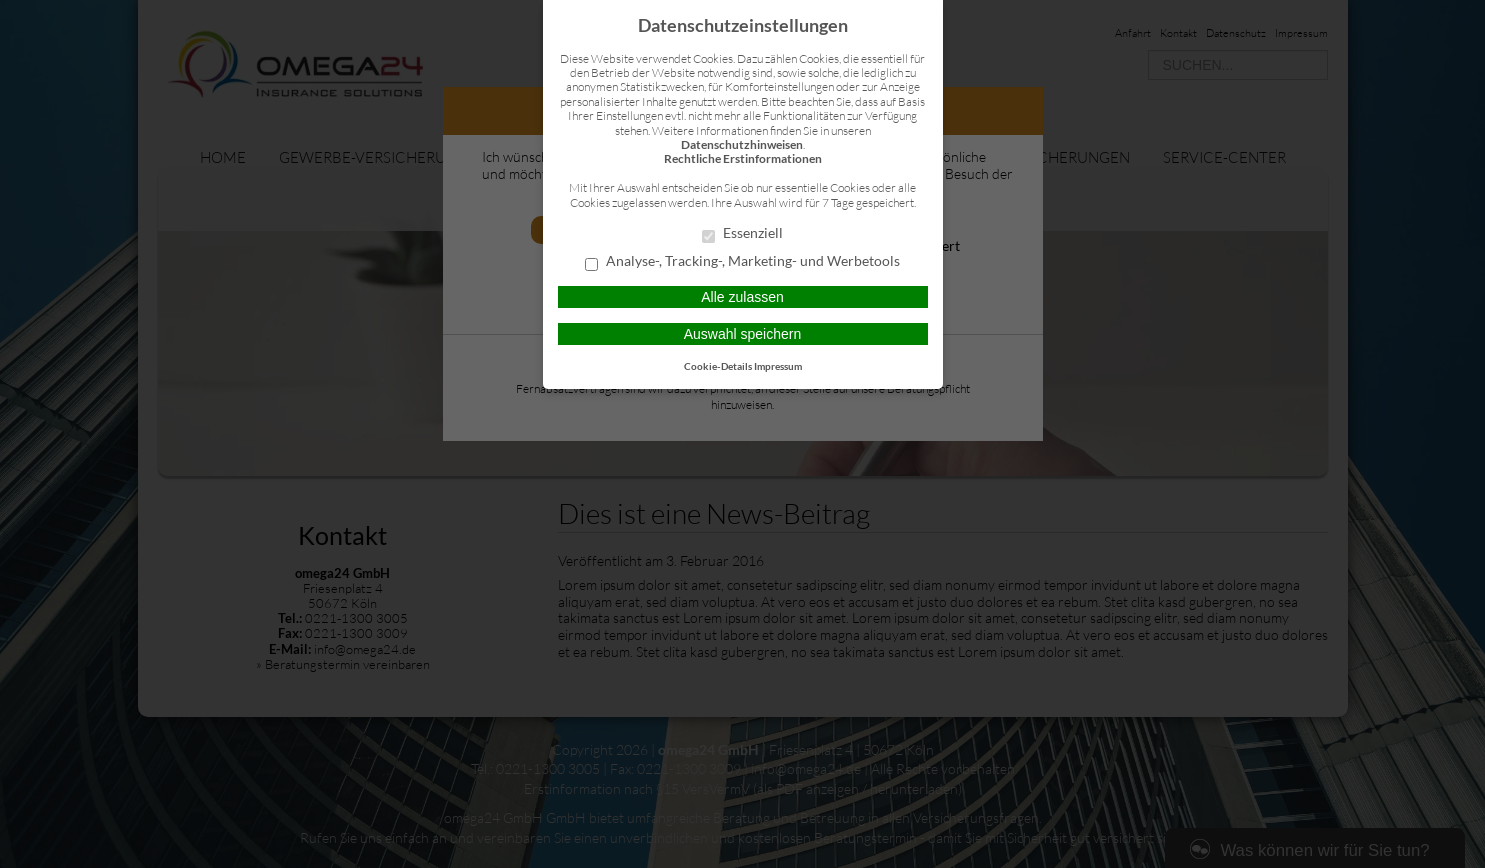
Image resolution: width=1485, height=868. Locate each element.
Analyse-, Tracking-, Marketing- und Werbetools (742, 262)
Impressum (778, 366)
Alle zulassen (742, 297)
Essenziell (742, 234)
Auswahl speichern (743, 334)
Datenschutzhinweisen (742, 144)
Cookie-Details (718, 366)
